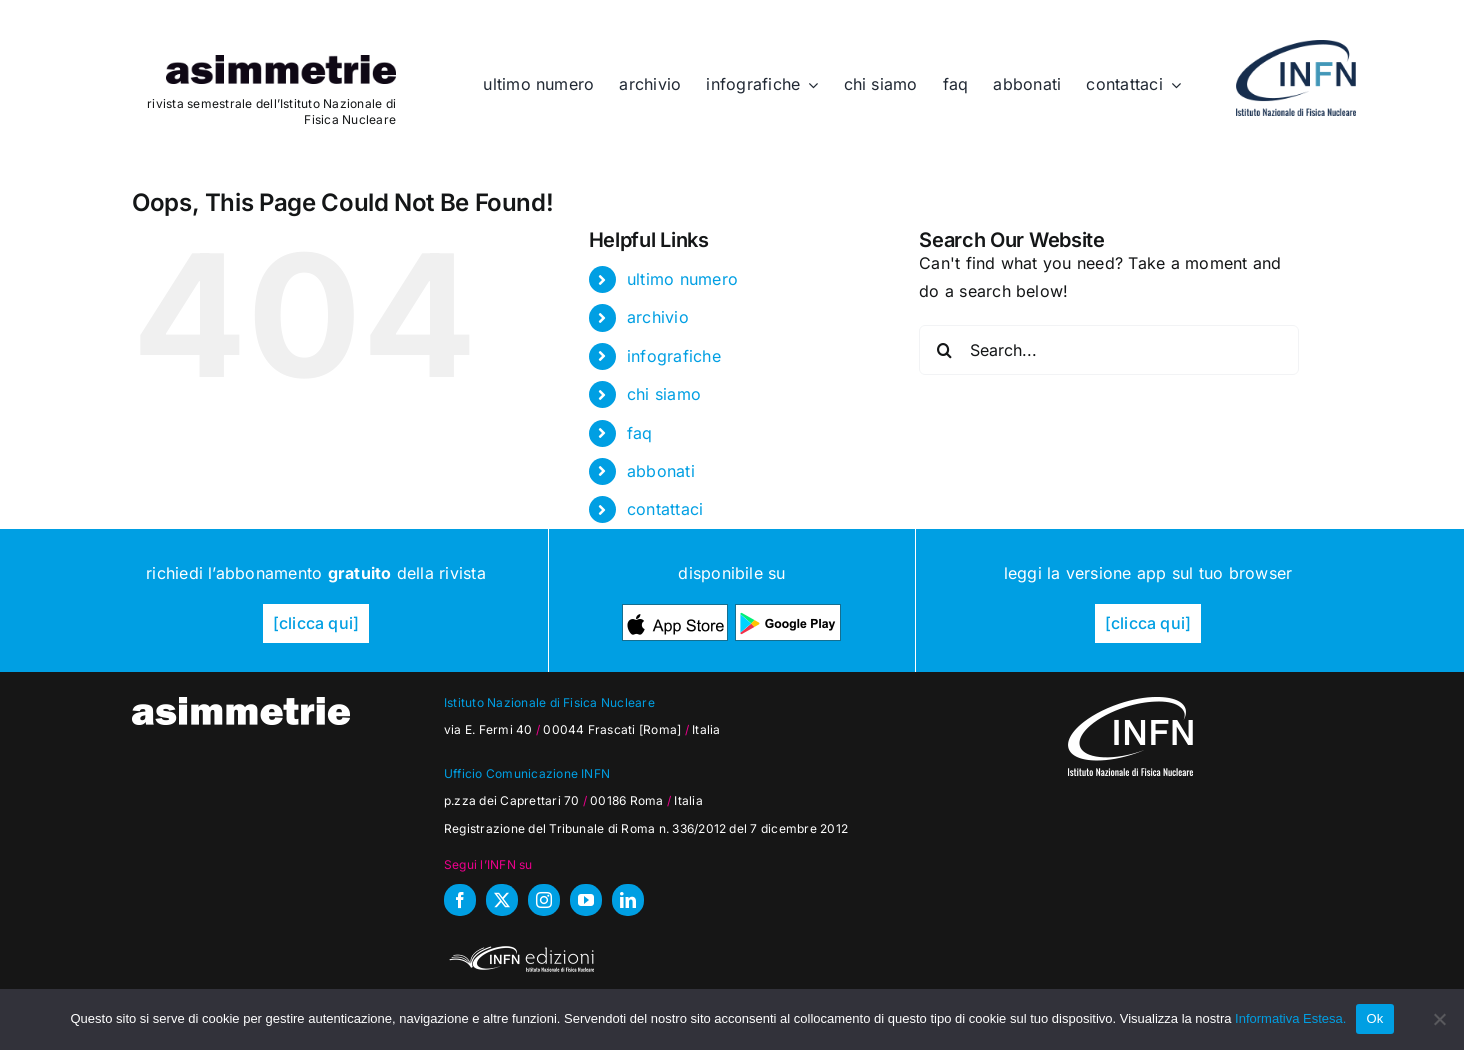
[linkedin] (628, 900)
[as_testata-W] (241, 705)
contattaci (665, 509)
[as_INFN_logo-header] (1296, 48)
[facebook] (460, 900)
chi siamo (664, 394)
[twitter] (502, 900)
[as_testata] (281, 63)
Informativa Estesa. (1290, 1018)
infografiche (674, 356)
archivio (658, 317)
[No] (1439, 1019)
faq (640, 433)
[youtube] (586, 900)
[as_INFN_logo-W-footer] (1130, 705)
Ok (1374, 1018)
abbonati (661, 471)
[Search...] (1109, 350)
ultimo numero (682, 279)
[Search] (944, 350)
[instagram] (544, 900)
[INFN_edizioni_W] (519, 949)
